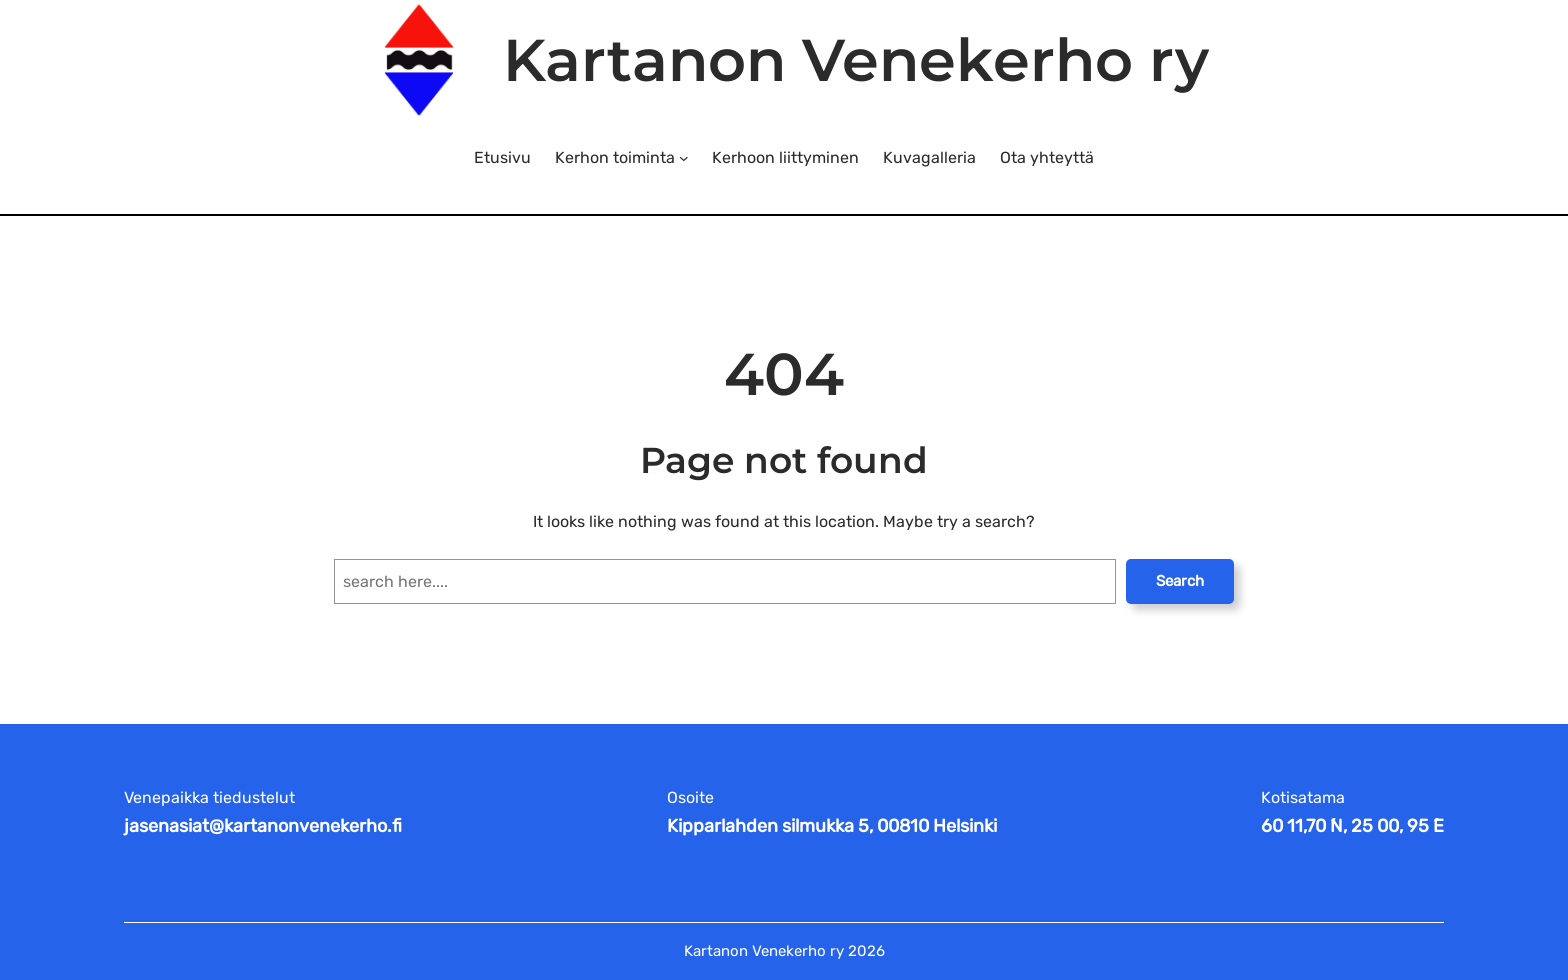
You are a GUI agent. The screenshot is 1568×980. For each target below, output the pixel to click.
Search (1180, 581)
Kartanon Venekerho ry (856, 60)
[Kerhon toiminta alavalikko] (684, 158)
